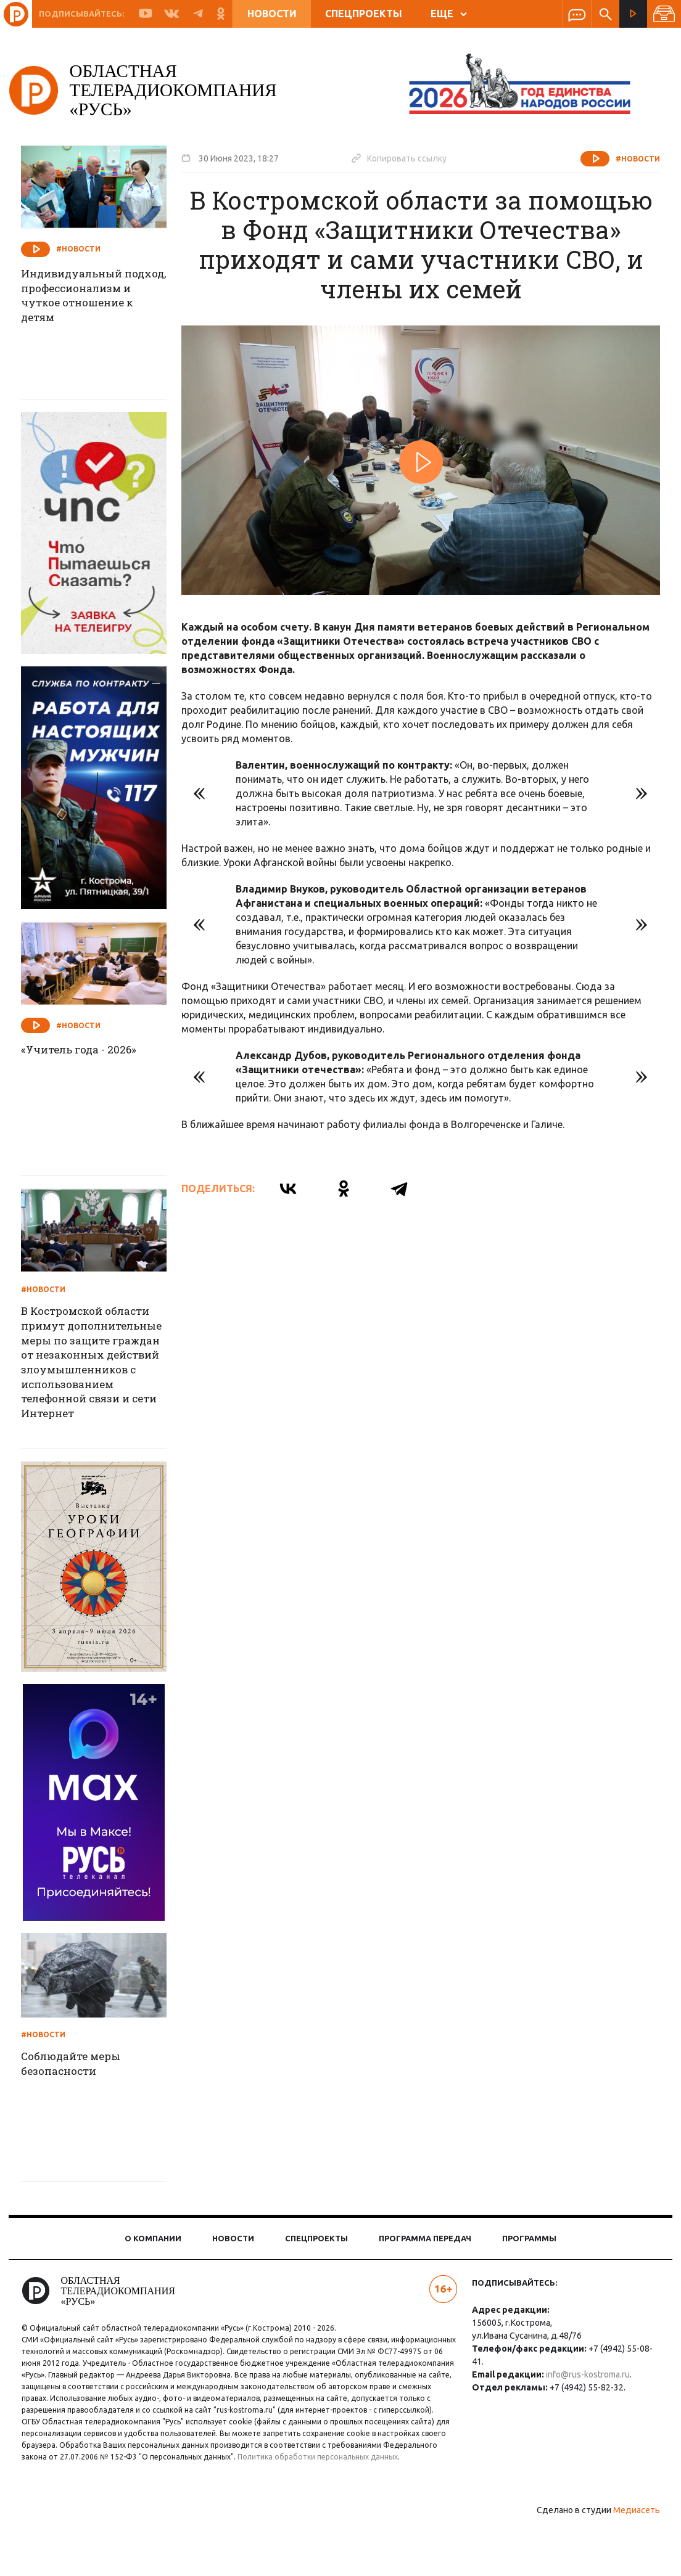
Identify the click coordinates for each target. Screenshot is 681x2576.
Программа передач (425, 2265)
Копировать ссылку (410, 158)
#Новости (627, 159)
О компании (153, 2265)
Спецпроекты (363, 13)
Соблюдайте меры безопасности (86, 2092)
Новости (272, 13)
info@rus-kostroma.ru (583, 2401)
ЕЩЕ (449, 13)
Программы (529, 2265)
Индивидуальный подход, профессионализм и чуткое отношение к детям (93, 306)
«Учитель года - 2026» (93, 1050)
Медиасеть (625, 2561)
